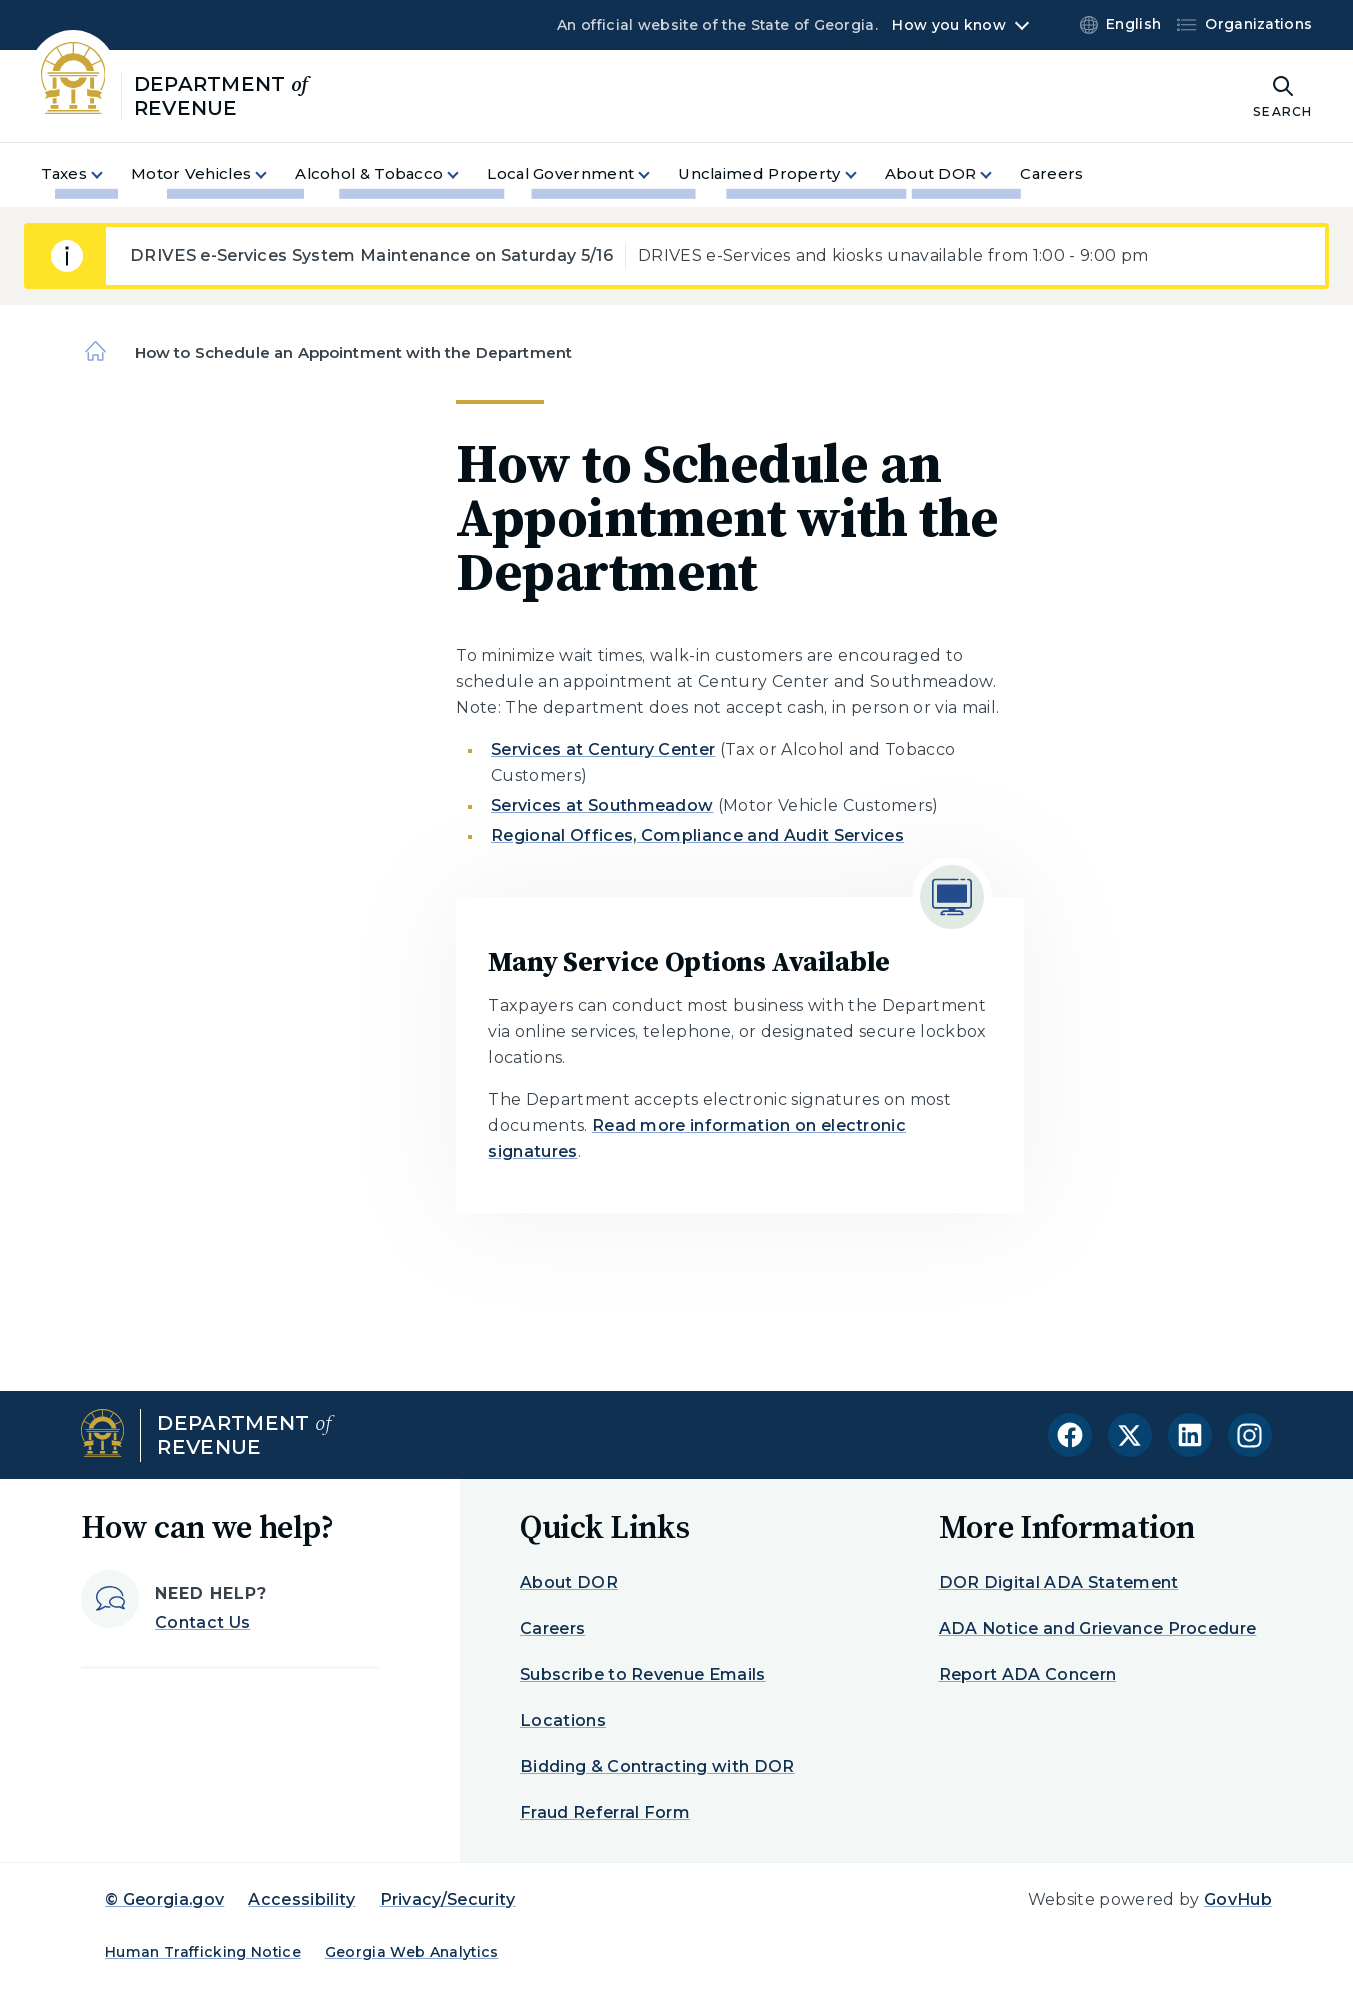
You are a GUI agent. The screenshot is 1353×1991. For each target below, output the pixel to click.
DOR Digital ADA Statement (1059, 1582)
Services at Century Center (603, 749)
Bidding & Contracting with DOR (657, 1766)
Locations (563, 1720)
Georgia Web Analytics (412, 1952)
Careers (552, 1628)
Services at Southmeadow (602, 805)
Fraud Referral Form (605, 1812)
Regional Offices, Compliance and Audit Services (697, 835)
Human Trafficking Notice (203, 1952)
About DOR (569, 1582)
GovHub (1238, 1899)
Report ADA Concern (1028, 1674)
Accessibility (301, 1899)
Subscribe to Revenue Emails (643, 1674)
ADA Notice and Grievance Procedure (1098, 1628)
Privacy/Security (448, 1899)
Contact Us (202, 1622)
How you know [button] (948, 25)
